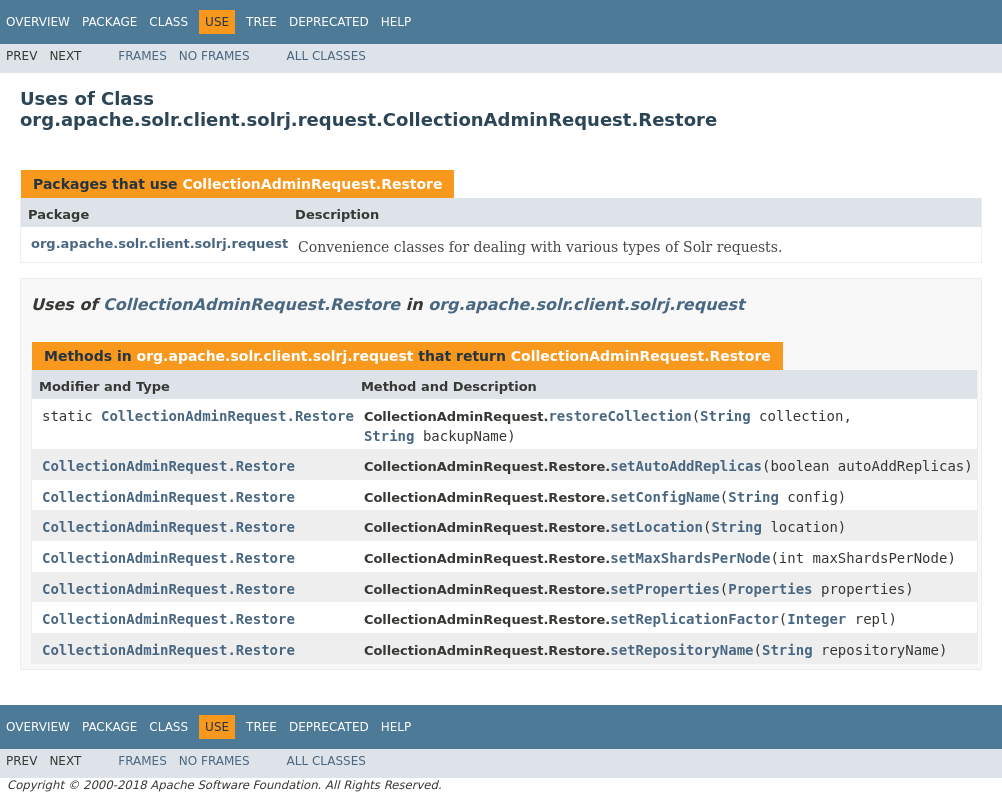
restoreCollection (619, 416)
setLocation (656, 527)
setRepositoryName (681, 650)
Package (109, 22)
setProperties (665, 589)
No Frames (214, 56)
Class (168, 22)
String (725, 416)
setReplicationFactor (694, 619)
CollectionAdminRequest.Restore (312, 184)
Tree (261, 22)
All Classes (326, 56)
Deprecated (329, 22)
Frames (142, 56)
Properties (770, 589)
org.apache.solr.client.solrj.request (159, 243)
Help (396, 22)
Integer (816, 619)
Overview (38, 22)
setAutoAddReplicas (686, 466)
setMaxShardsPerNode (690, 558)
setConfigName (665, 497)
